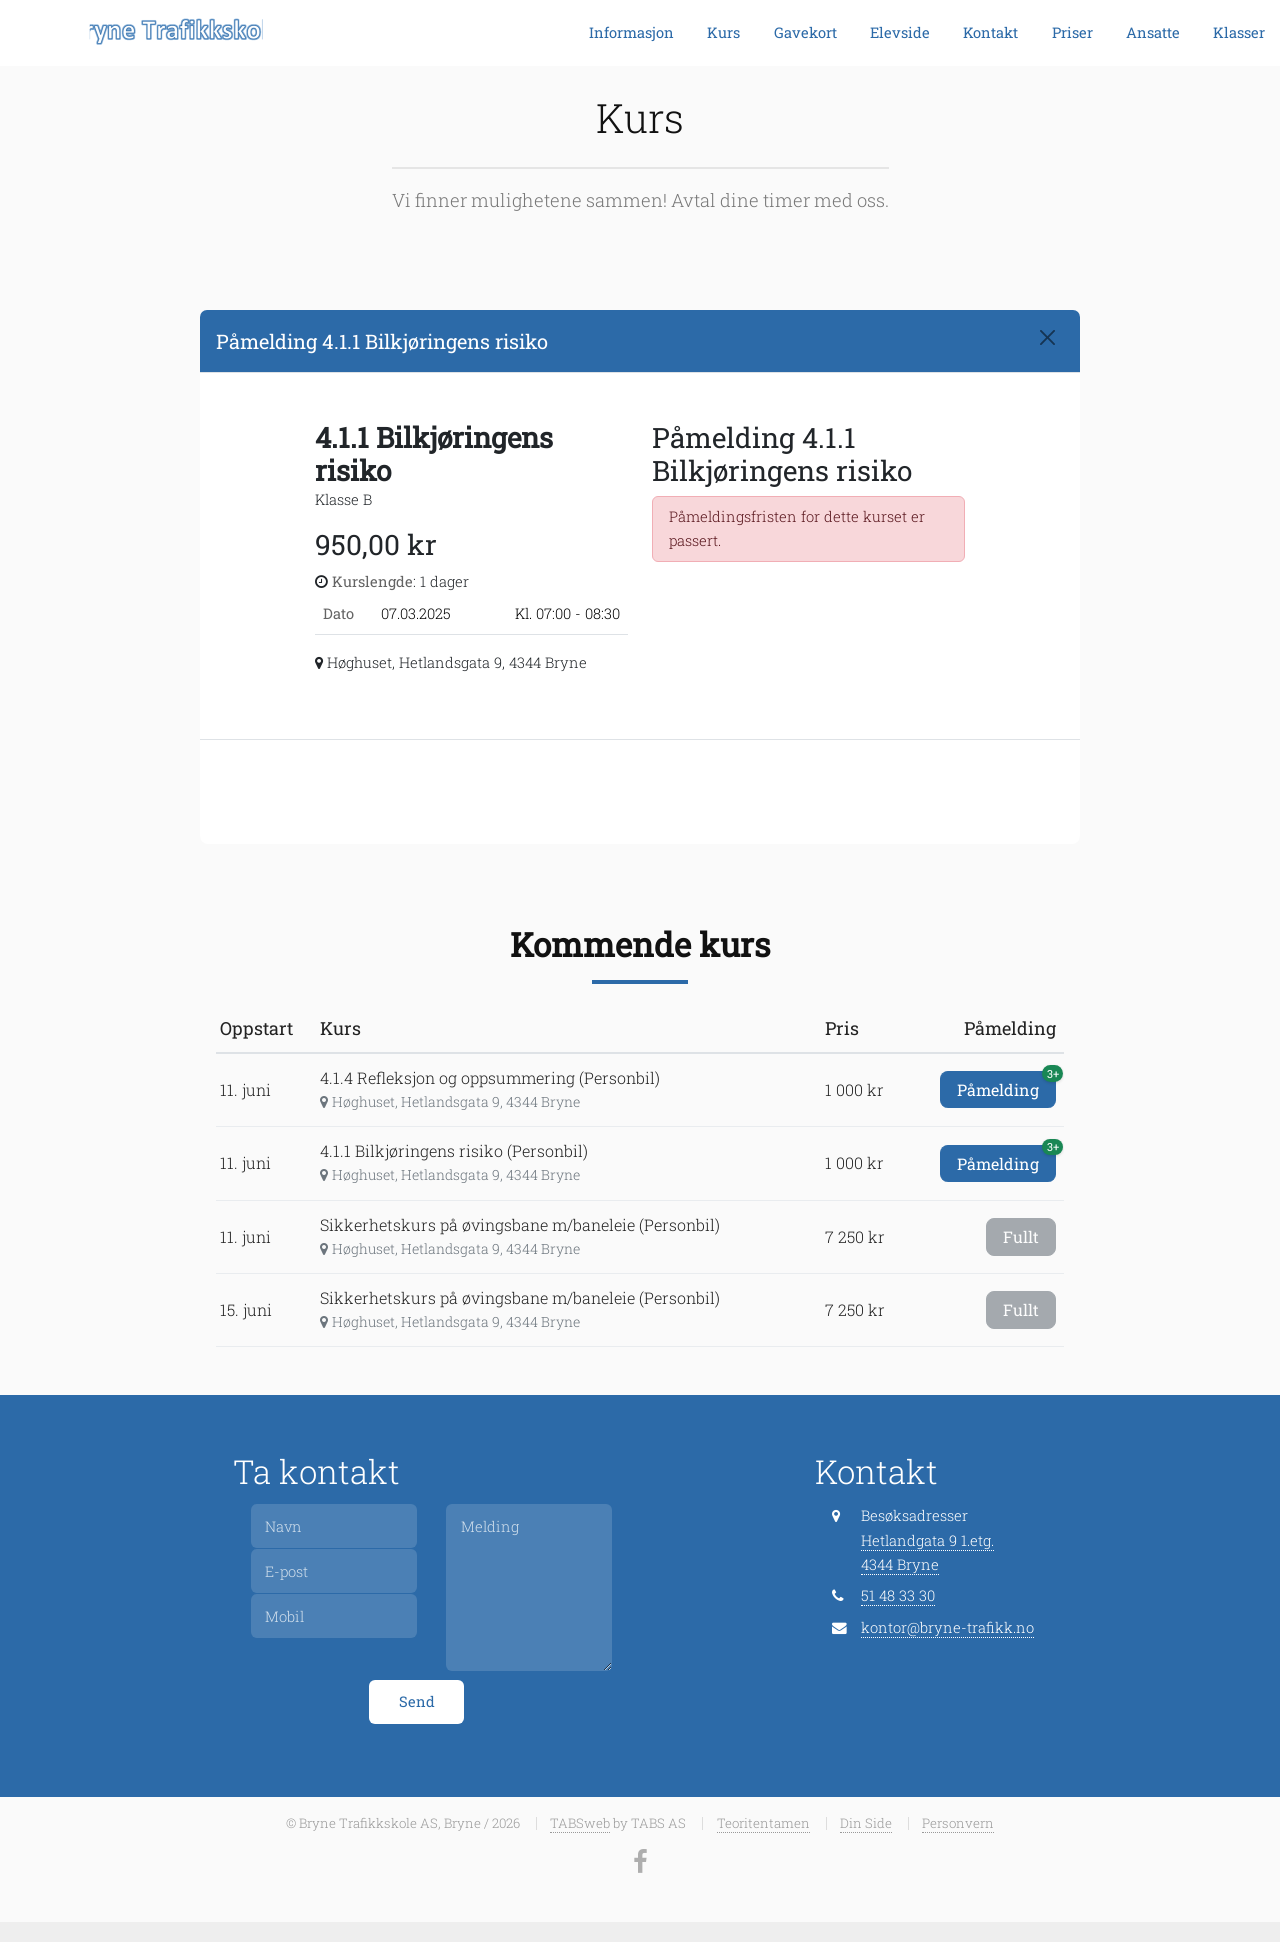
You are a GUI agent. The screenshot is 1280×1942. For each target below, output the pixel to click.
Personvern (958, 1823)
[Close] (1047, 337)
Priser (1072, 32)
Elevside (900, 32)
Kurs (723, 32)
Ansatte (1153, 32)
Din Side (866, 1823)
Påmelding (1006, 1085)
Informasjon (631, 32)
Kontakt (990, 32)
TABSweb (580, 1823)
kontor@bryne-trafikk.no (947, 1627)
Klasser (1239, 32)
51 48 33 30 (898, 1595)
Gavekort (805, 32)
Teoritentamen (763, 1823)
